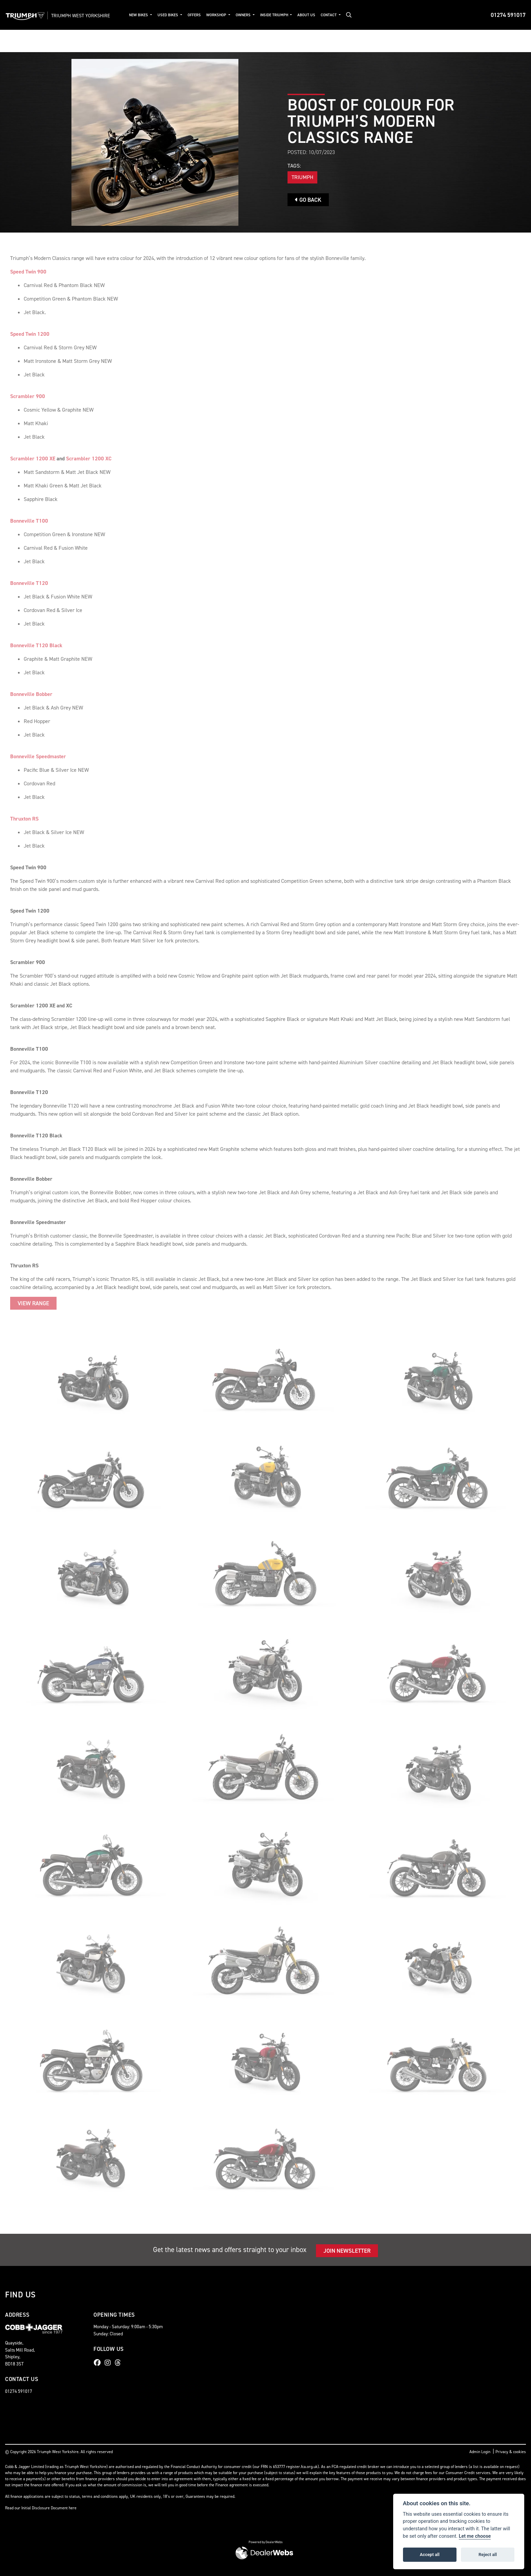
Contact (329, 15)
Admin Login (479, 2451)
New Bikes (139, 15)
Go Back (308, 199)
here (73, 2508)
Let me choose (475, 2536)
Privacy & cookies (510, 2451)
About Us (306, 15)
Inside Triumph (274, 15)
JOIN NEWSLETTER (346, 2250)
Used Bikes (168, 15)
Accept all (430, 2554)
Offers (194, 15)
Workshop (216, 15)
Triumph (302, 177)
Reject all (488, 2554)
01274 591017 (508, 15)
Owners (244, 15)
